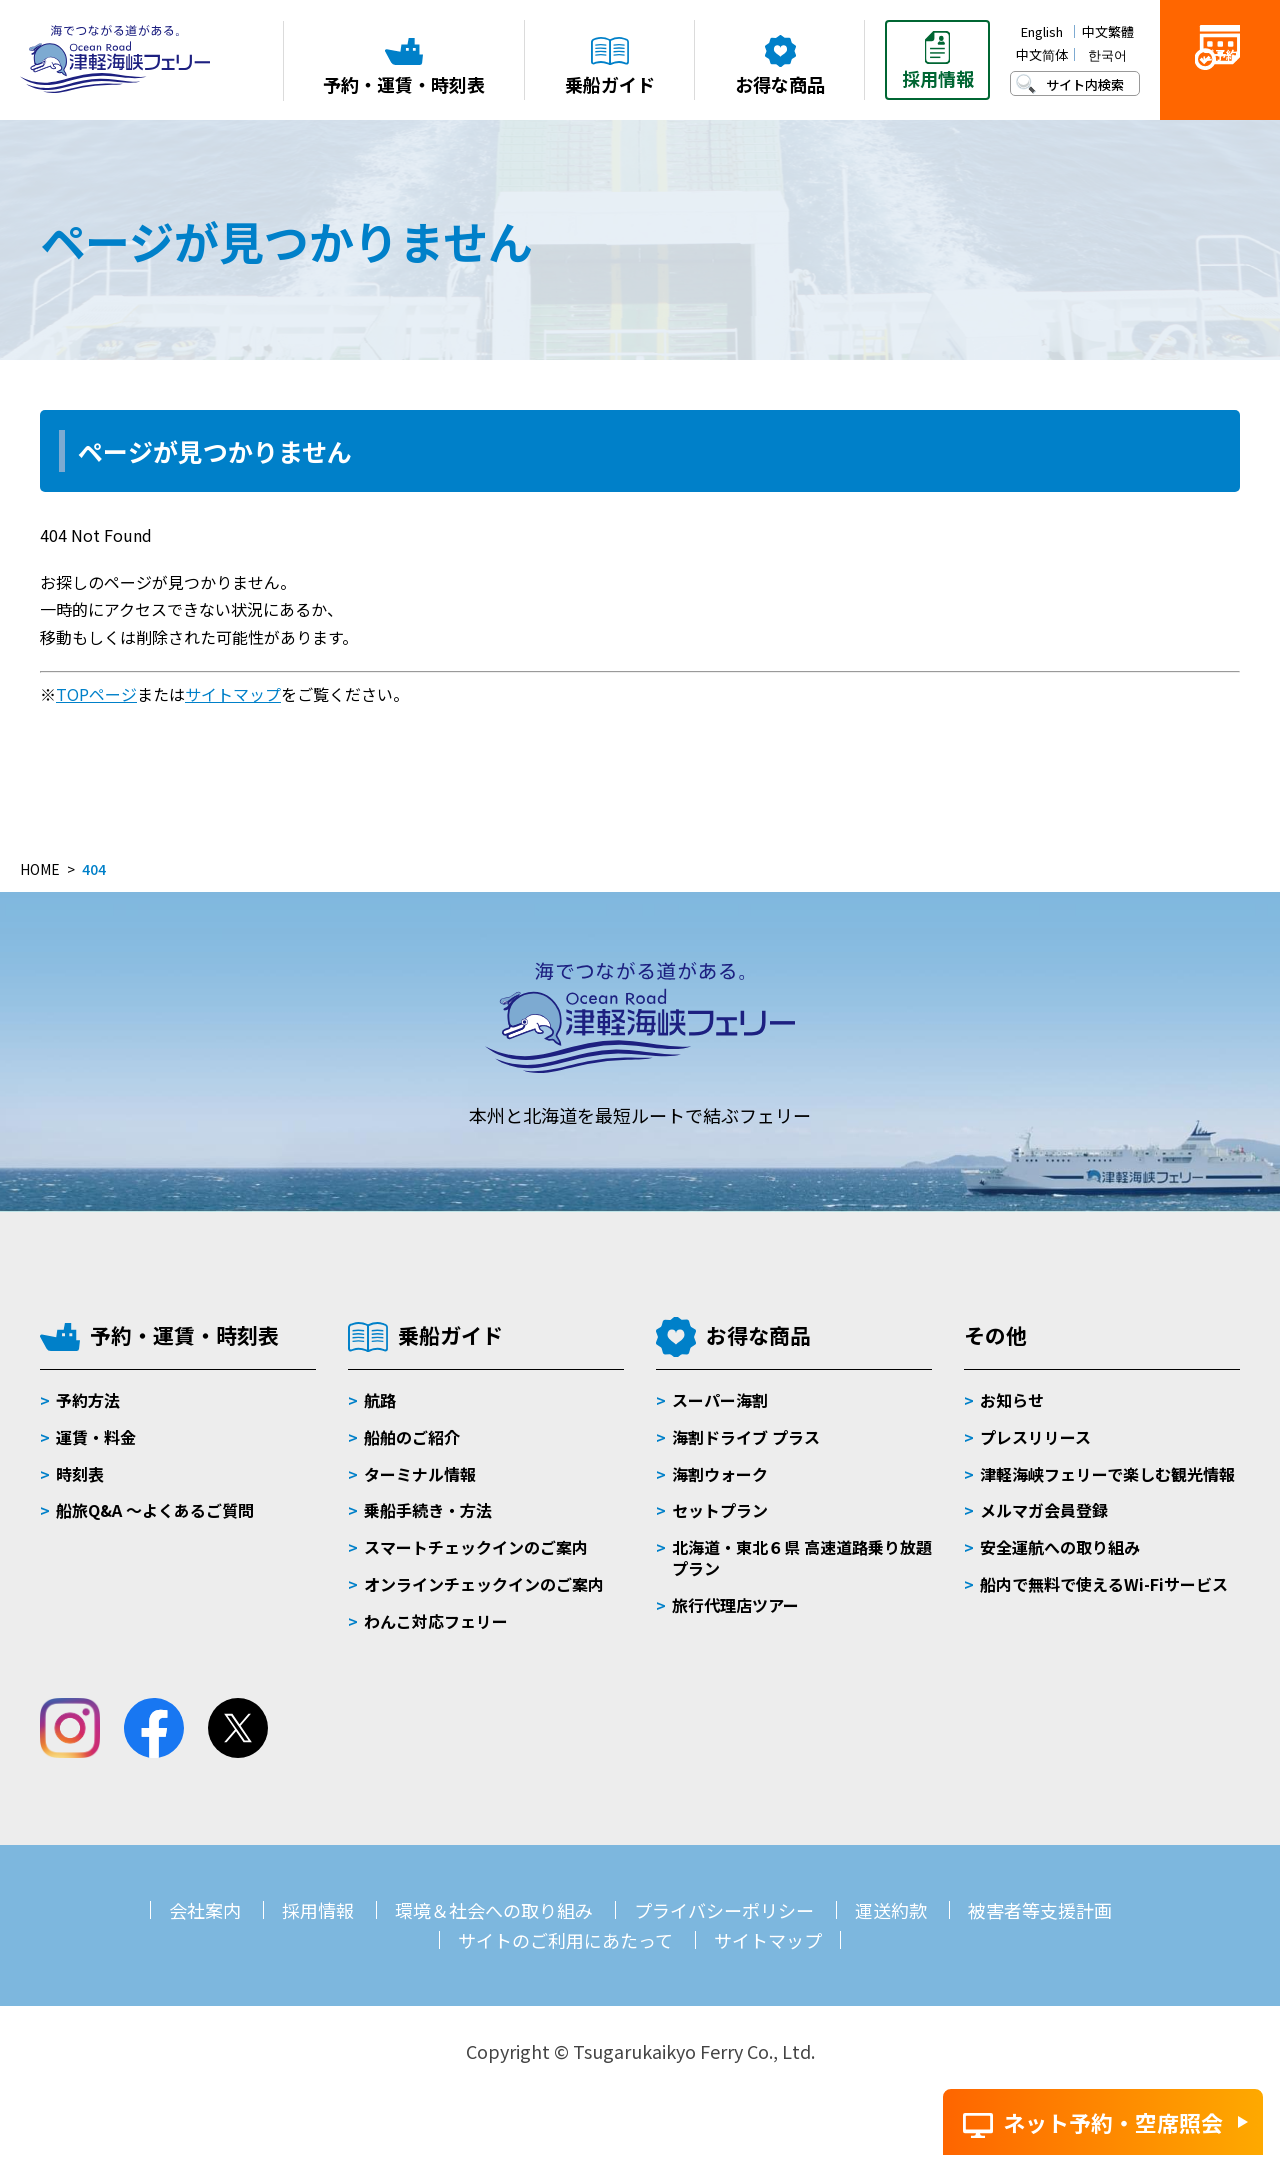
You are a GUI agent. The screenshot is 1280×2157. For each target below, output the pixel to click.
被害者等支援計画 (1040, 1910)
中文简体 (1042, 54)
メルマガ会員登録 (1044, 1510)
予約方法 (88, 1400)
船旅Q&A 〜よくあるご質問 (155, 1510)
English (1042, 31)
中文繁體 (1108, 31)
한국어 (1107, 54)
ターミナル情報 (420, 1474)
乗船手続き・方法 (428, 1510)
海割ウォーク (720, 1474)
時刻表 (80, 1474)
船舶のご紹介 (412, 1437)
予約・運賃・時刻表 (184, 1335)
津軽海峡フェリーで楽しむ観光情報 (1107, 1474)
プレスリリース (1035, 1437)
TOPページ (96, 694)
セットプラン (720, 1510)
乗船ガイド (450, 1335)
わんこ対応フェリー (436, 1621)
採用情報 (318, 1910)
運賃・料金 (96, 1437)
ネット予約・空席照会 (1113, 2122)
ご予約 (1220, 91)
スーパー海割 (720, 1400)
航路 (380, 1400)
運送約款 (891, 1910)
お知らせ (1012, 1400)
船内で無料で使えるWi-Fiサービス (1104, 1584)
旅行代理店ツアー (735, 1605)
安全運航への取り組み (1060, 1547)
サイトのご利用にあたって (565, 1940)
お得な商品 (758, 1335)
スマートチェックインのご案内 (476, 1547)
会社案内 (205, 1910)
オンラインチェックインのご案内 (484, 1584)
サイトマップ (233, 694)
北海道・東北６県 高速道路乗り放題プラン (802, 1557)
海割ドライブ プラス (746, 1437)
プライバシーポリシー (724, 1910)
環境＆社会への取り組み (494, 1910)
